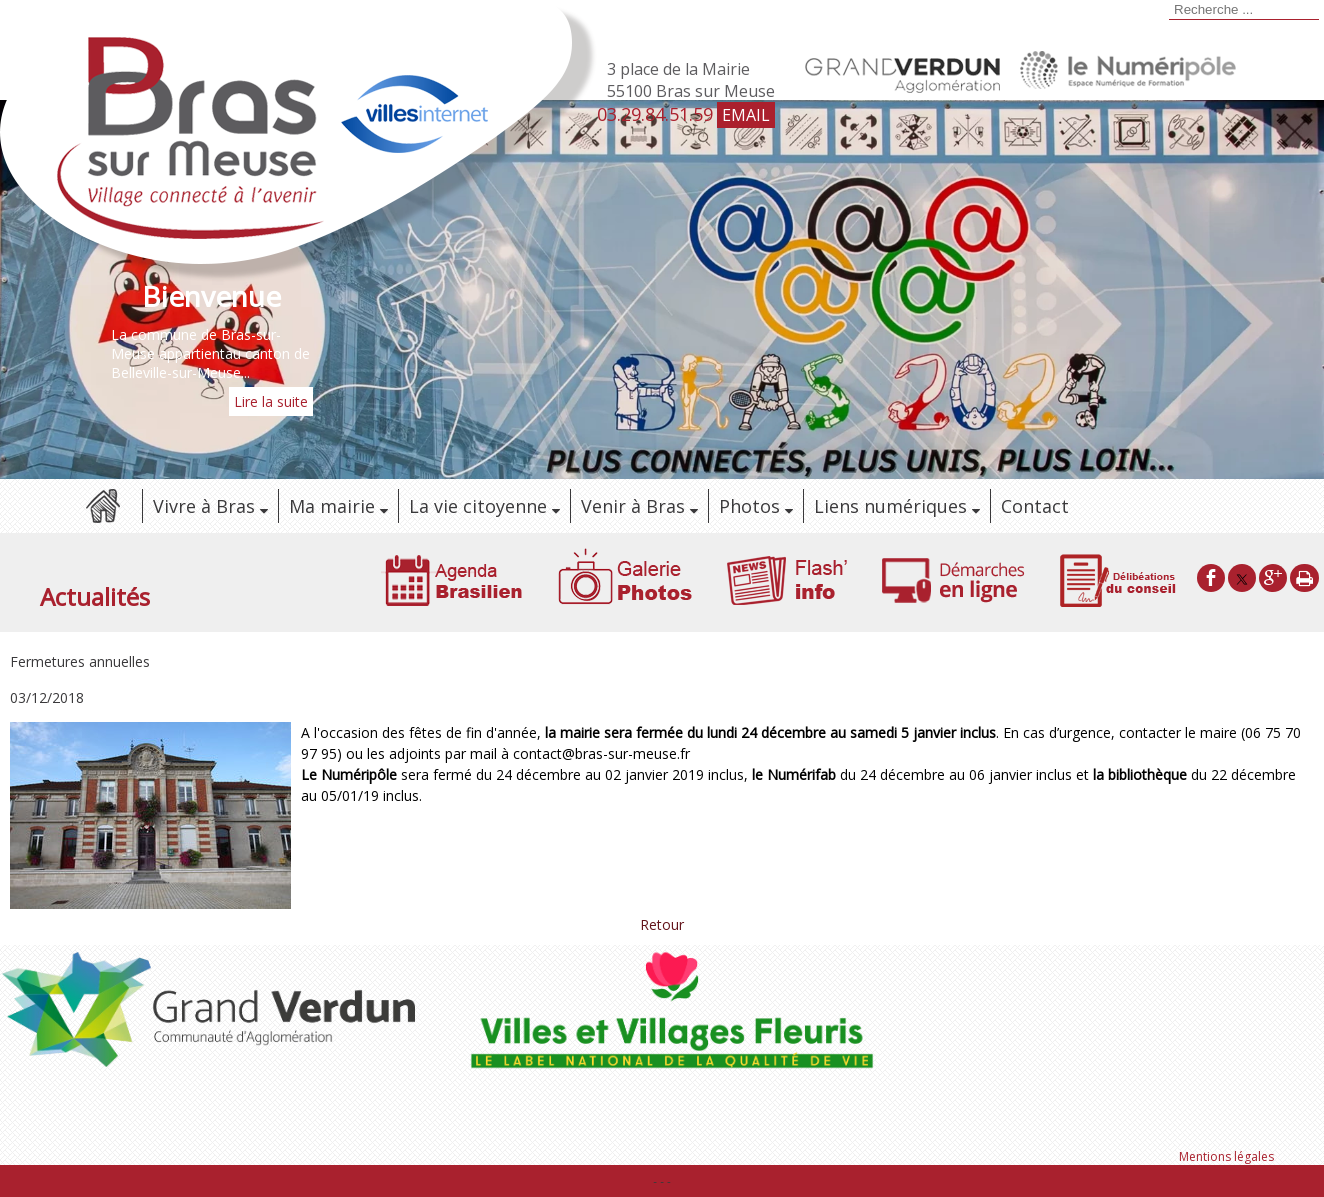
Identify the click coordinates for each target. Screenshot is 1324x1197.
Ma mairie (332, 506)
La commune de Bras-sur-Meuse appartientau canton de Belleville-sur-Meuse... (210, 353)
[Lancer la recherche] (1166, 11)
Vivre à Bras (204, 506)
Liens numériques (890, 506)
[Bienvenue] (212, 296)
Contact (1035, 506)
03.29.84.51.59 (655, 114)
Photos (749, 506)
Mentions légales (1226, 1156)
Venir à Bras (633, 506)
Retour (662, 924)
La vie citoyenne (478, 506)
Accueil (102, 506)
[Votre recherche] (1244, 10)
